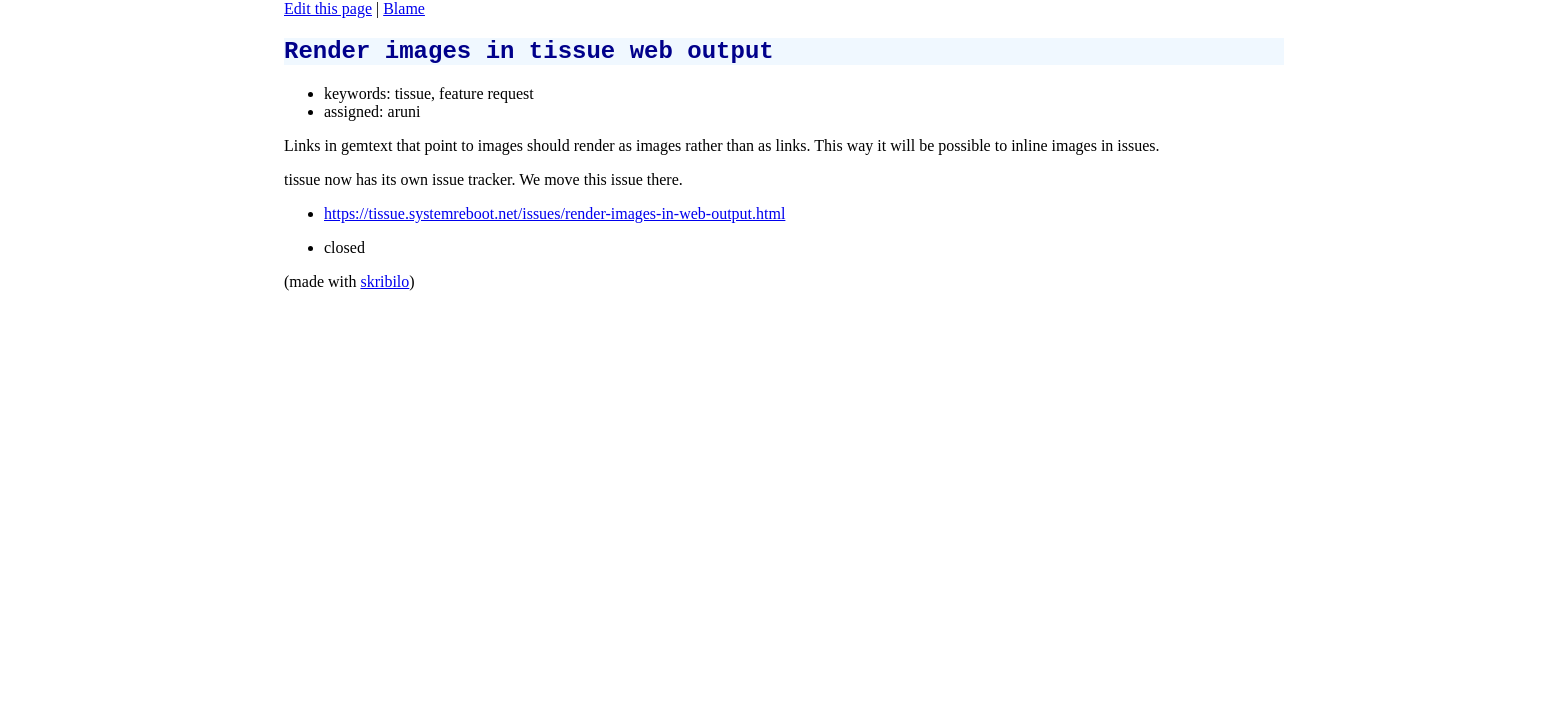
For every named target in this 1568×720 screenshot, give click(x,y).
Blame (404, 8)
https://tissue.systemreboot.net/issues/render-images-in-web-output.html (554, 219)
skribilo (384, 287)
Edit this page (328, 8)
